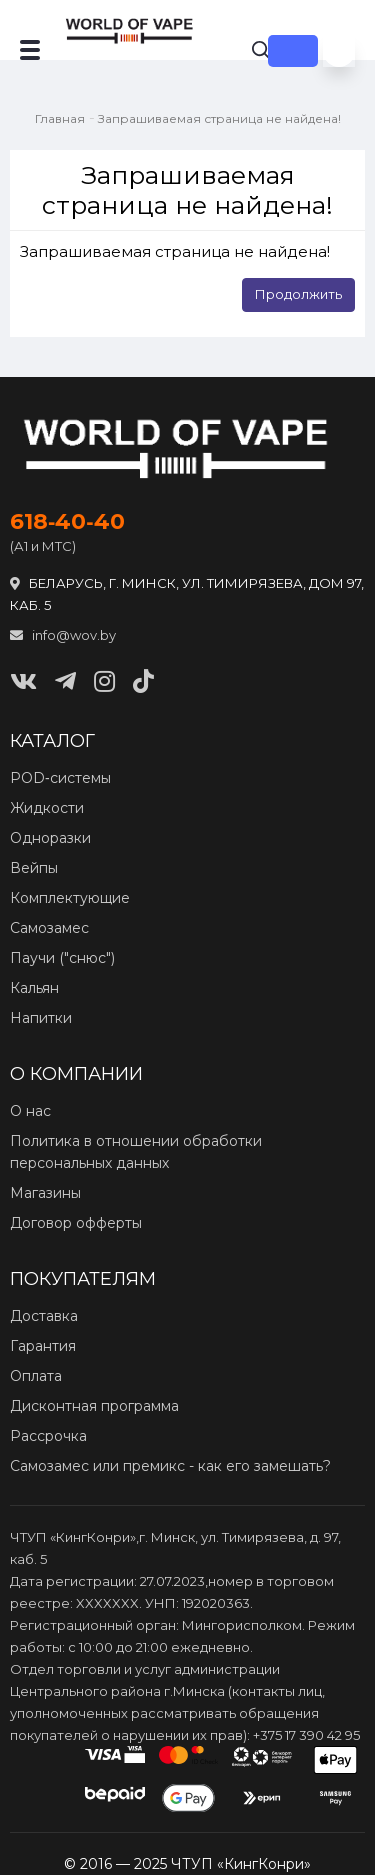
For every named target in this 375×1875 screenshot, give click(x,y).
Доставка (44, 1316)
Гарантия (43, 1346)
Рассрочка (48, 1436)
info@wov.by (63, 635)
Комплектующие (70, 898)
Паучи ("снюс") (62, 958)
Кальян (34, 988)
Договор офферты (76, 1223)
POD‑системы (60, 778)
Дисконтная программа (94, 1406)
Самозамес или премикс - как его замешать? (170, 1466)
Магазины (45, 1193)
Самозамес (49, 928)
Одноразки (50, 838)
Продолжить (298, 294)
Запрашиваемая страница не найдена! (219, 118)
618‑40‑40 (67, 522)
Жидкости (47, 808)
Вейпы (34, 868)
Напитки (41, 1018)
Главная (60, 118)
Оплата (36, 1376)
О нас (30, 1111)
